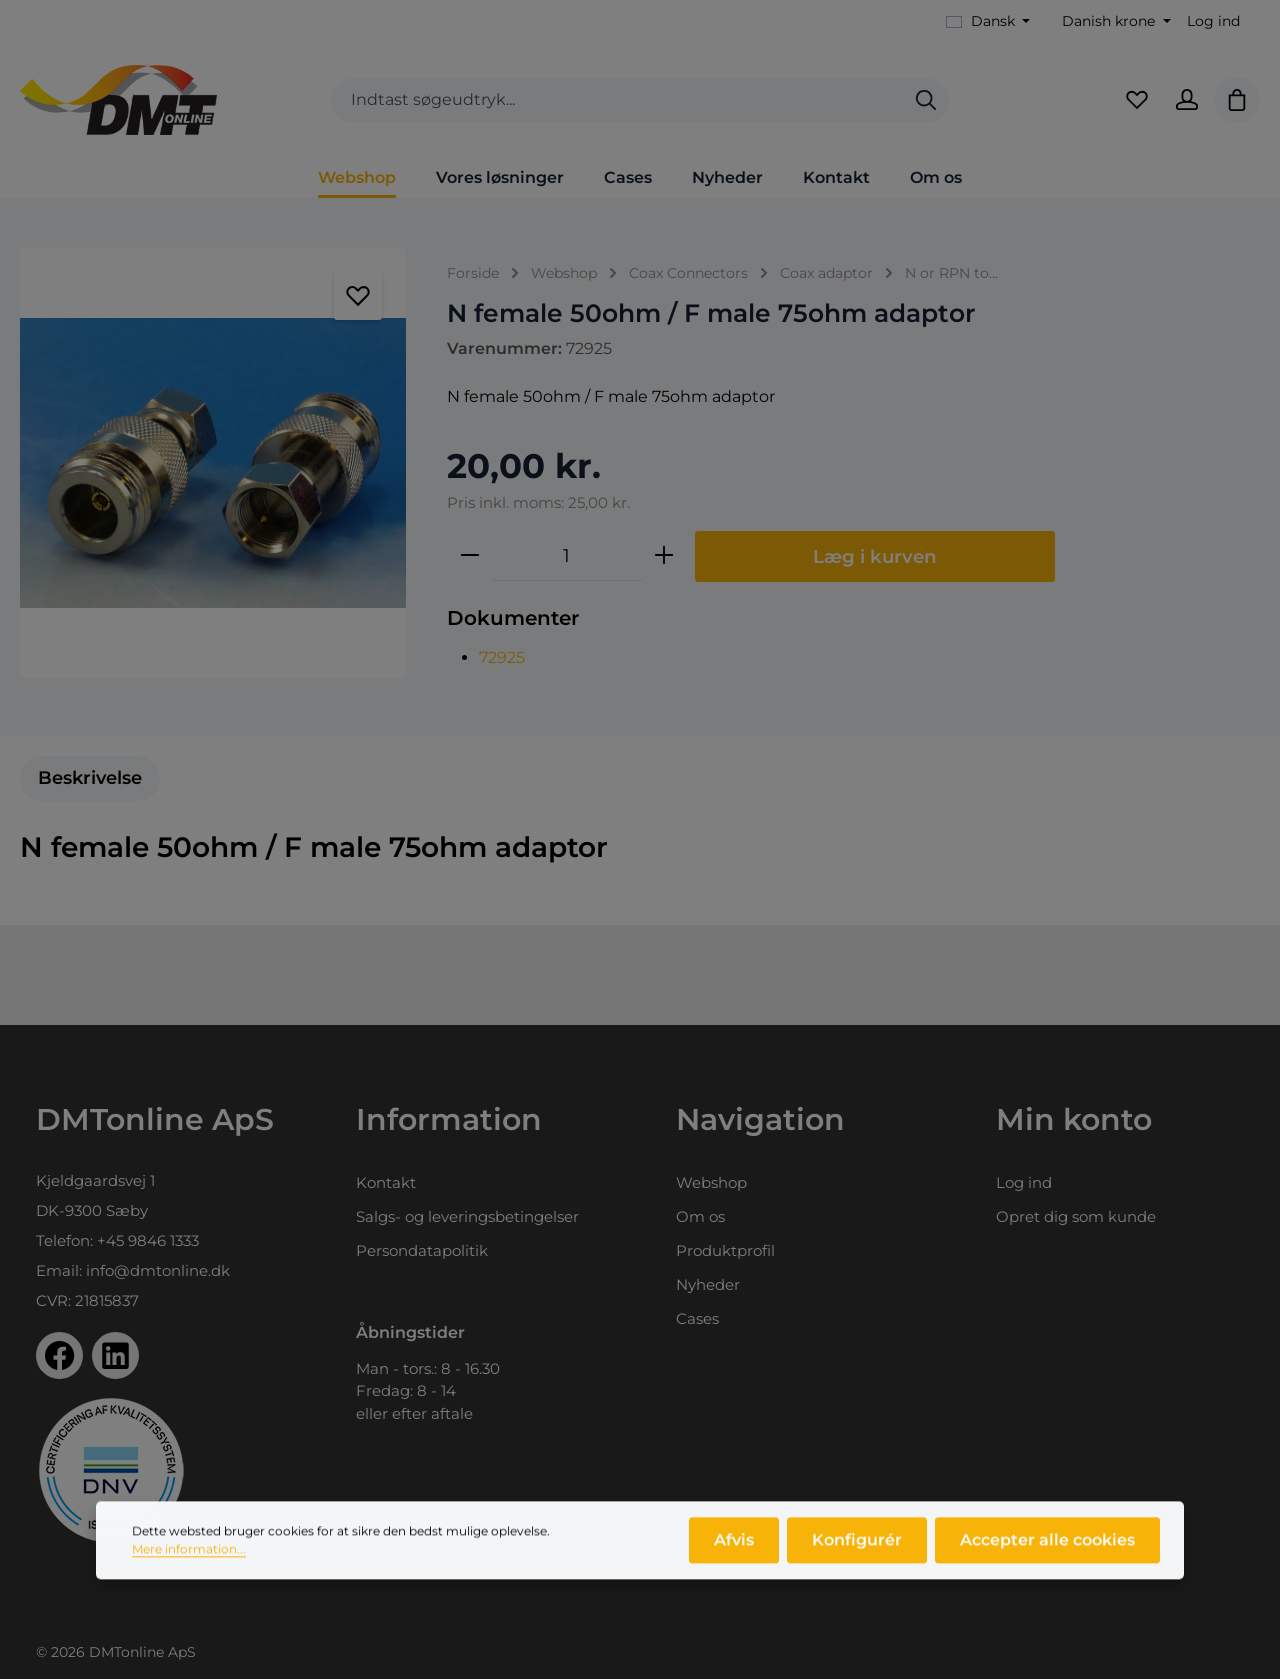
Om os (700, 1216)
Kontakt (386, 1182)
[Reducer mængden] (470, 556)
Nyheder (708, 1284)
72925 (502, 657)
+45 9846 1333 (148, 1240)
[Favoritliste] (1137, 100)
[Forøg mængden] (664, 556)
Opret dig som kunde (1076, 1216)
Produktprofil (725, 1250)
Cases (697, 1318)
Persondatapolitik (422, 1250)
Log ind (1213, 21)
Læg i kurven (875, 556)
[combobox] (617, 100)
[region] (213, 463)
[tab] (90, 778)
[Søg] (926, 100)
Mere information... (189, 1556)
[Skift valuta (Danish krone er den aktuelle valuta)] (1114, 21)
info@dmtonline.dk (158, 1270)
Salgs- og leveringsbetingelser (467, 1216)
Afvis (734, 1547)
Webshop (711, 1182)
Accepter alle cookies (1047, 1547)
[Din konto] (1187, 100)
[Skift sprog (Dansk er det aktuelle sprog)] (988, 21)
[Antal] (567, 556)
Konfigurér (857, 1547)
